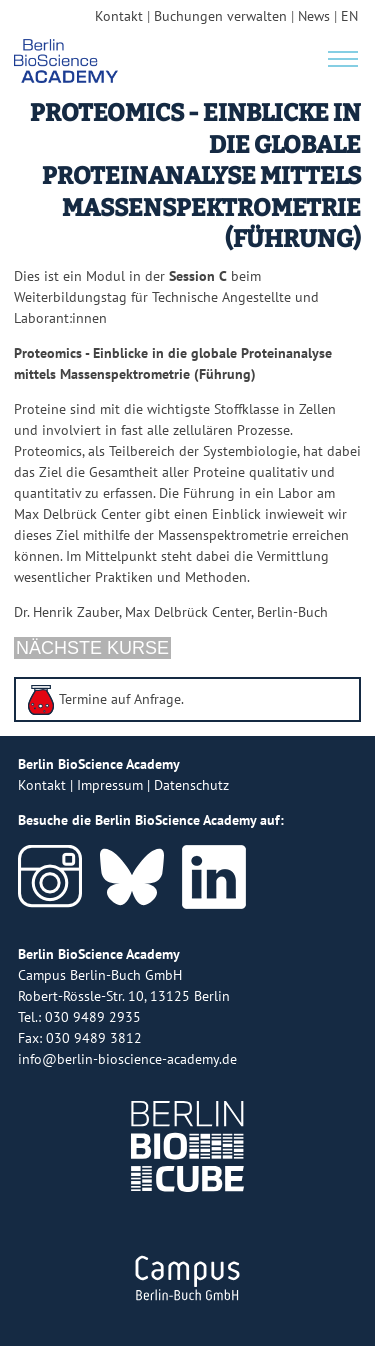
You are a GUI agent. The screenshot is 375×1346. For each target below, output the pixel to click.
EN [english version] (349, 16)
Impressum (110, 785)
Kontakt (119, 16)
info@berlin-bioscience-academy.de (127, 1059)
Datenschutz (191, 785)
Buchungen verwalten (220, 16)
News (314, 16)
